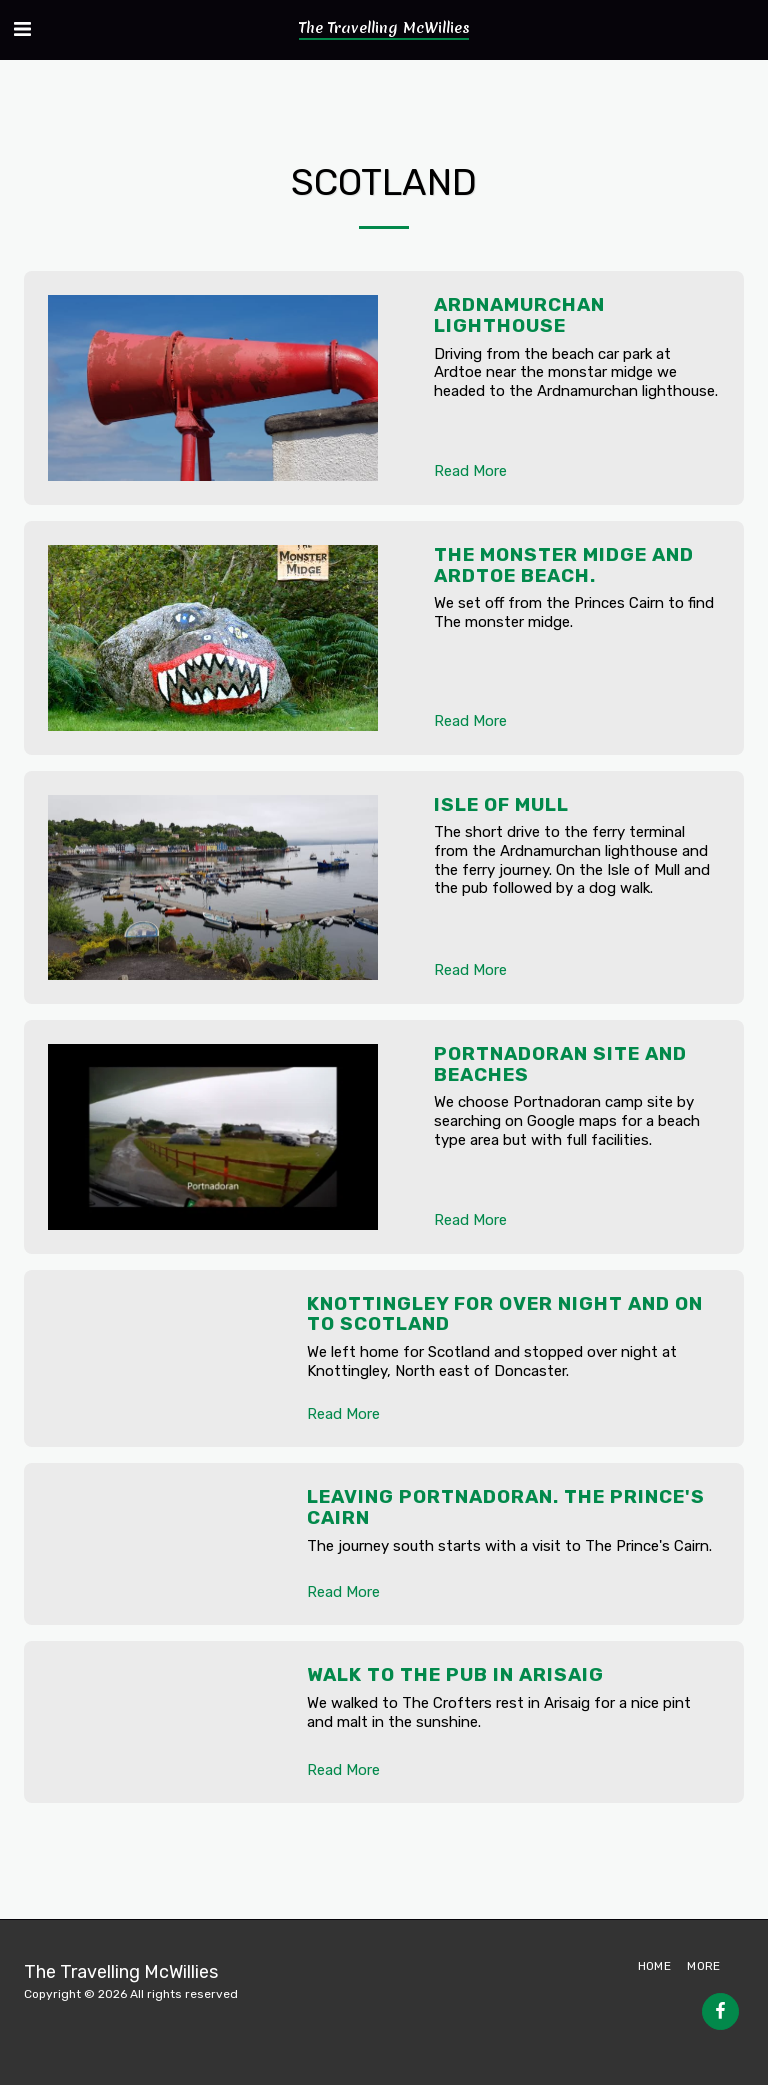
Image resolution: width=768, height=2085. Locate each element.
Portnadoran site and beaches (560, 1064)
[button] (22, 29)
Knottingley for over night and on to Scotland (505, 1314)
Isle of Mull (501, 804)
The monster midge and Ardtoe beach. (564, 565)
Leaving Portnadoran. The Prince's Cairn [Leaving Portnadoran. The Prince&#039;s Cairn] (506, 1507)
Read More (470, 471)
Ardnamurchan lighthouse (519, 315)
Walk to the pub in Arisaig (455, 1674)
